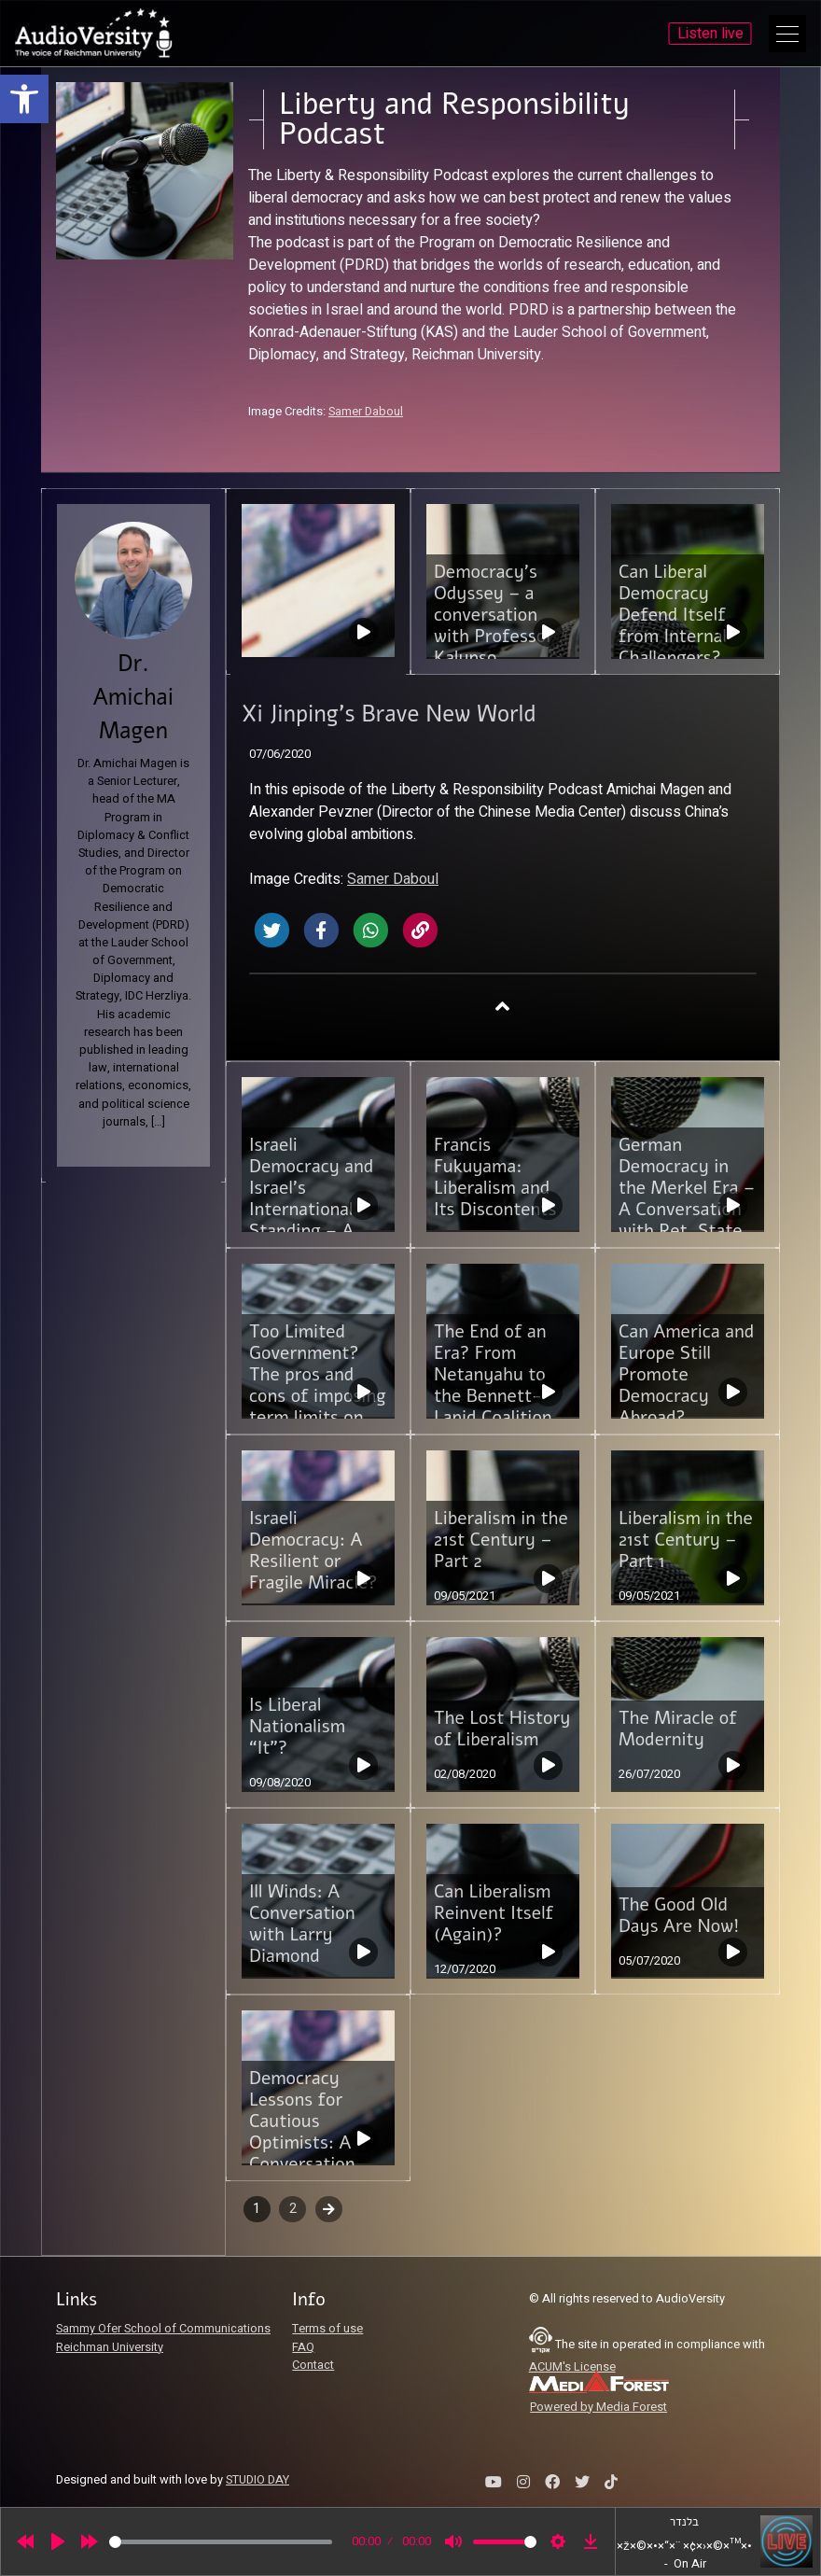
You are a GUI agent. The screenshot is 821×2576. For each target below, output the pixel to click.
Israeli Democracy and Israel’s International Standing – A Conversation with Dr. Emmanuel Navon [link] (311, 1231)
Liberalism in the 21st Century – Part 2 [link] (501, 1540)
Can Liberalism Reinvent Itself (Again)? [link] (493, 1913)
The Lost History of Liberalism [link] (502, 1729)
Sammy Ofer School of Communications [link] (163, 2328)
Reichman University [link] (109, 2347)
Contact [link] (313, 2365)
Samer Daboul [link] (365, 411)
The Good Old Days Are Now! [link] (679, 1916)
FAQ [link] (303, 2347)
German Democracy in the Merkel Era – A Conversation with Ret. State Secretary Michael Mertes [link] (687, 1209)
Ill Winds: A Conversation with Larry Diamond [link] (302, 1924)
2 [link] (293, 2209)
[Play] (58, 2541)
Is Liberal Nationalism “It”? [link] (297, 1726)
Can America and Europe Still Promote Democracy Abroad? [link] (686, 1375)
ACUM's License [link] (572, 2367)
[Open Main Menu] (787, 33)
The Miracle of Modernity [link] (678, 1729)
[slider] (220, 2542)
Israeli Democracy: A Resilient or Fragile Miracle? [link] (313, 1550)
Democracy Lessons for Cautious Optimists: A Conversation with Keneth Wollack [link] (302, 2142)
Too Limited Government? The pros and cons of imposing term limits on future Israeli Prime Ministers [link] (317, 1396)
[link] (24, 99)
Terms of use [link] (327, 2328)
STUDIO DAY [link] (257, 2479)
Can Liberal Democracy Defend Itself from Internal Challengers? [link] (673, 615)
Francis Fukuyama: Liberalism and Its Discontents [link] (495, 1177)
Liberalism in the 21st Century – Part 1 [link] (686, 1540)
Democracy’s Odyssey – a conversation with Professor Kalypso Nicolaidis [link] (493, 626)
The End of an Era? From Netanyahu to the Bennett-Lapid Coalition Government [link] (493, 1385)
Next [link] (328, 2209)
